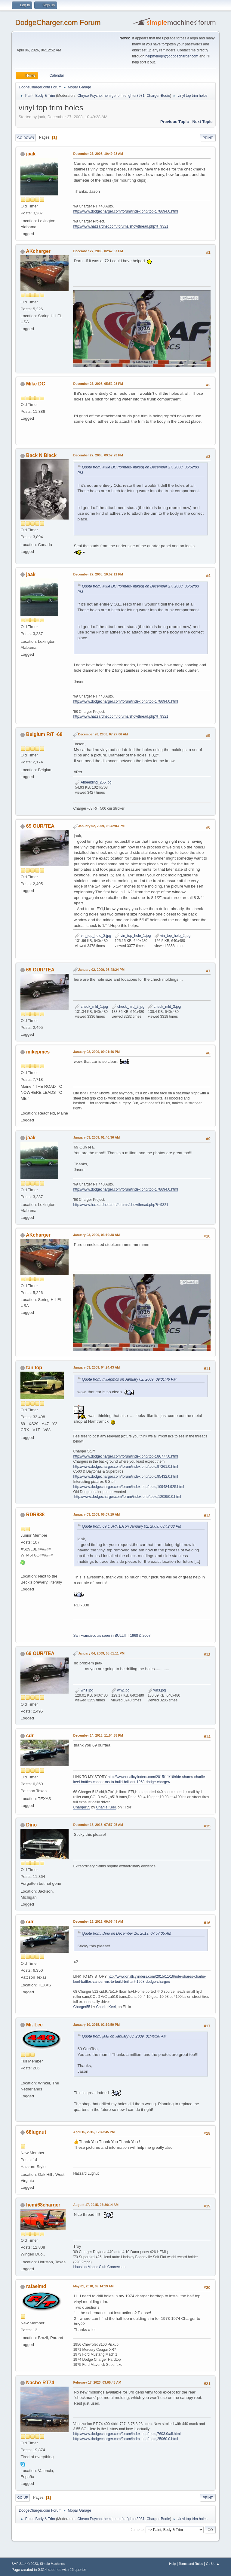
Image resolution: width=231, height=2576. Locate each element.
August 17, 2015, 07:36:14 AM (96, 2204)
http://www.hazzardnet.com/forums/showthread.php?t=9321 (120, 226)
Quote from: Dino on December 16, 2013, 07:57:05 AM (126, 1933)
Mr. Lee (34, 2024)
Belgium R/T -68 (44, 734)
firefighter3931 (133, 96)
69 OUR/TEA (40, 826)
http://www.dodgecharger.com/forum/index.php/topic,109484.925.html (128, 1487)
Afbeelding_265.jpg (93, 782)
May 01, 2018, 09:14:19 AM (93, 2286)
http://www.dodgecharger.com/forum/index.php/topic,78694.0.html (125, 211)
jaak (30, 153)
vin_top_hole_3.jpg (93, 936)
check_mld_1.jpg (91, 1006)
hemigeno (112, 96)
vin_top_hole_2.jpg (172, 936)
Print (208, 138)
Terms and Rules (191, 2563)
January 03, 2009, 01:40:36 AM (96, 1137)
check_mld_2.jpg (128, 1006)
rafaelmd (36, 2286)
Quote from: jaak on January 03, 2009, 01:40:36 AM (124, 2036)
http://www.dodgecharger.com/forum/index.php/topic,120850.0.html (127, 1497)
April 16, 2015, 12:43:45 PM (94, 2132)
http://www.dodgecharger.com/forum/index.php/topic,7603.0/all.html (126, 2434)
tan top (34, 1367)
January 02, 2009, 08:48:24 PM (101, 969)
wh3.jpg (157, 1690)
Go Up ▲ (213, 2563)
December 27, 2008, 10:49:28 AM (98, 153)
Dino (31, 1824)
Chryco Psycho (90, 96)
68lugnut (36, 2132)
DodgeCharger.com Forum (57, 22)
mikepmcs (38, 1051)
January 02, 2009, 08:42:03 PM (101, 826)
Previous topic (174, 121)
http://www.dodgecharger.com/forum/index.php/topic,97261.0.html (125, 1466)
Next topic (202, 121)
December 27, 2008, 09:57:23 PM (98, 455)
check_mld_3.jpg (164, 1006)
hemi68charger (43, 2204)
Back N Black (41, 455)
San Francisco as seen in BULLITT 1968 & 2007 (111, 1635)
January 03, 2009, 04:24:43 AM (96, 1367)
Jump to (137, 2530)
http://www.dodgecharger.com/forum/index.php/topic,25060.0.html (125, 2439)
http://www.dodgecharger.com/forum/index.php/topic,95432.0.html (125, 1476)
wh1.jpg (84, 1690)
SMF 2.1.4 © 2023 (24, 2563)
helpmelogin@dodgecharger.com (171, 56)
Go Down (25, 138)
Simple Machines (52, 2563)
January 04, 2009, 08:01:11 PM (101, 1653)
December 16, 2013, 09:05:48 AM (98, 1921)
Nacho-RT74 (40, 2382)
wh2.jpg (120, 1690)
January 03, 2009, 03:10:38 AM (96, 1235)
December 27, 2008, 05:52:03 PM (98, 383)
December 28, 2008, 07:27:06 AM (103, 734)
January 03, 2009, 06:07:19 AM (96, 1514)
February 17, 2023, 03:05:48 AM (97, 2382)
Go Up (22, 2497)
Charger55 (81, 1807)
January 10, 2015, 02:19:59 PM (96, 2024)
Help (172, 2563)
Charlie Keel (106, 1807)
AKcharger (38, 251)
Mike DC (35, 383)
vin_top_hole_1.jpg (133, 936)
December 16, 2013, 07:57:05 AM (98, 1824)
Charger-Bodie (158, 96)
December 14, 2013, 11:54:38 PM (98, 1735)
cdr (30, 1735)
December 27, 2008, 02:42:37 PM (98, 251)
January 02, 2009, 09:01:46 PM (96, 1051)
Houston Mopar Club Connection (99, 2267)
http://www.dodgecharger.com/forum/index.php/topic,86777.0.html (125, 1456)
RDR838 (35, 1514)
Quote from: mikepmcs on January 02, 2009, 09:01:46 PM (129, 1379)
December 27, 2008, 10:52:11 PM (98, 574)
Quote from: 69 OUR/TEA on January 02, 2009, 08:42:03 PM (131, 1526)
